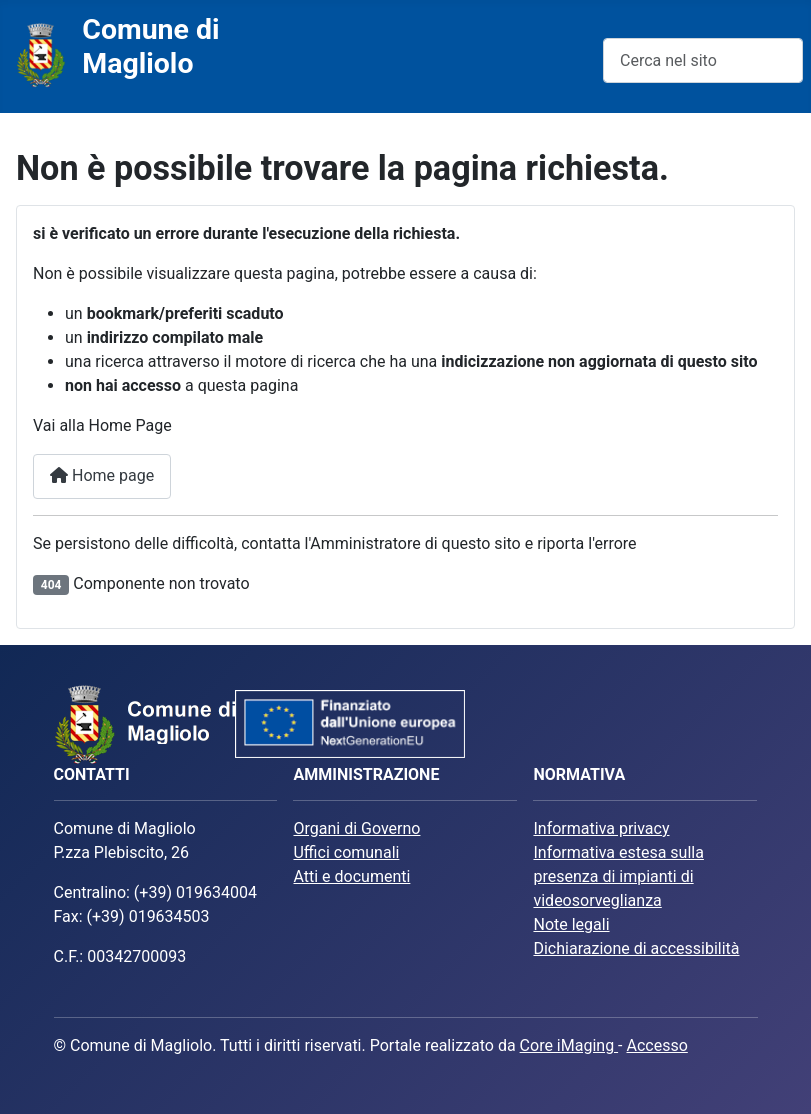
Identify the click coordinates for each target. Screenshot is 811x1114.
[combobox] (703, 60)
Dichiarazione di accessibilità (636, 948)
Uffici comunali (346, 852)
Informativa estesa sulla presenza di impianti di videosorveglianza (618, 876)
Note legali (571, 924)
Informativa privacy (601, 828)
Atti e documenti (351, 876)
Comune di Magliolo (150, 46)
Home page (102, 475)
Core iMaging (569, 1045)
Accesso (656, 1045)
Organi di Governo (356, 828)
